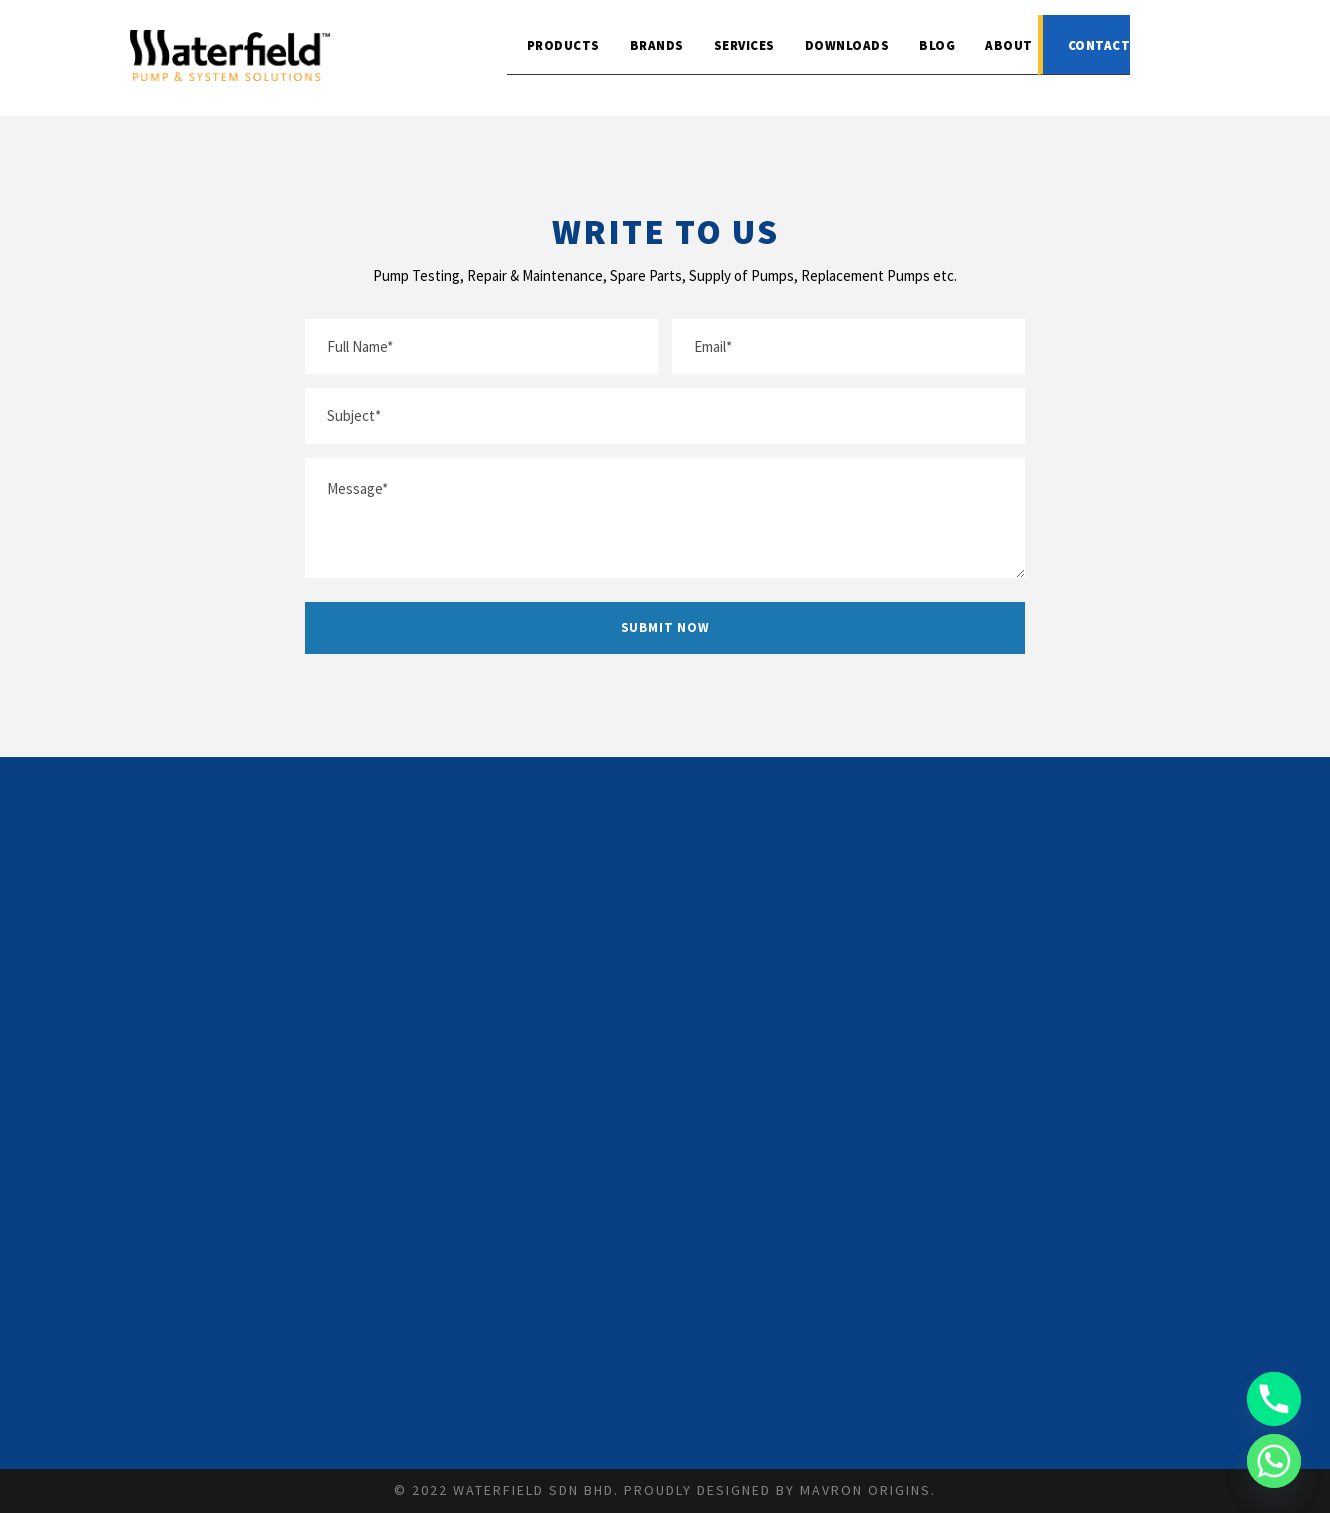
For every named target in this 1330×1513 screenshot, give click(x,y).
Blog (937, 45)
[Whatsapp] (1274, 1461)
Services (744, 45)
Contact (1099, 45)
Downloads (847, 45)
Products (563, 45)
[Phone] (1274, 1399)
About (1009, 45)
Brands (657, 45)
